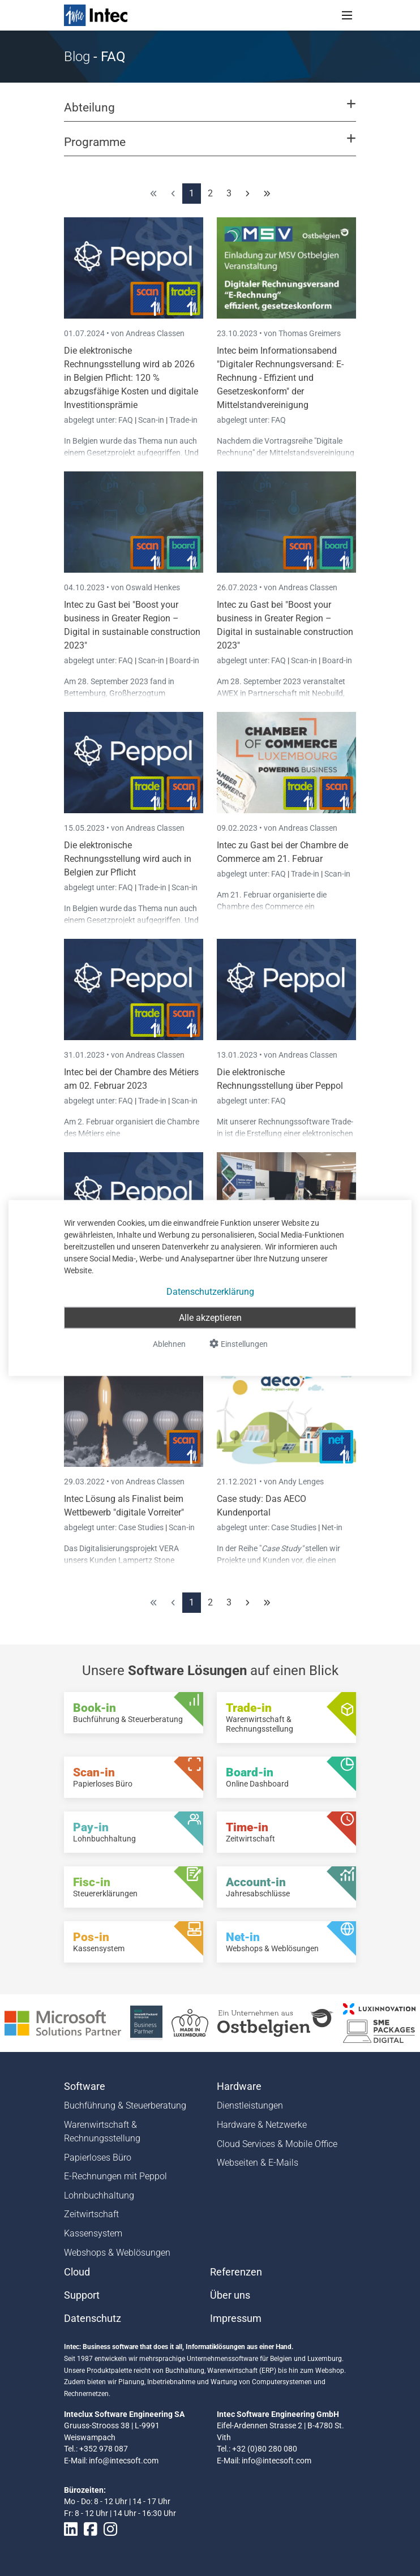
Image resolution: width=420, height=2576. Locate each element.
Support (82, 2295)
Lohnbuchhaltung (99, 2195)
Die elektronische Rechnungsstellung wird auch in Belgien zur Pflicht (127, 859)
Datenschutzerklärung (210, 1291)
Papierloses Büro (97, 2157)
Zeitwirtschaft (91, 2214)
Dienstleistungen (250, 2105)
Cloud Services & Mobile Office (277, 2144)
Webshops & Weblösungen (117, 2252)
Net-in (332, 1527)
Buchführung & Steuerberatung (125, 2105)
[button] (210, 112)
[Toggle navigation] (347, 15)
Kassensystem (93, 2233)
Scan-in (151, 419)
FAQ (126, 419)
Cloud (77, 2272)
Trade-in (183, 419)
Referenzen (236, 2272)
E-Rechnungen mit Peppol (115, 2176)
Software (84, 2086)
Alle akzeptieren (210, 1317)
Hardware (239, 2086)
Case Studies (141, 1527)
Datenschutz (92, 2318)
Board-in (184, 660)
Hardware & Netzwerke (262, 2124)
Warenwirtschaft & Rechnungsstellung (102, 2131)
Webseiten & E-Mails (257, 2162)
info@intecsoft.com (123, 2460)
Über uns (230, 2295)
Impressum (236, 2318)
